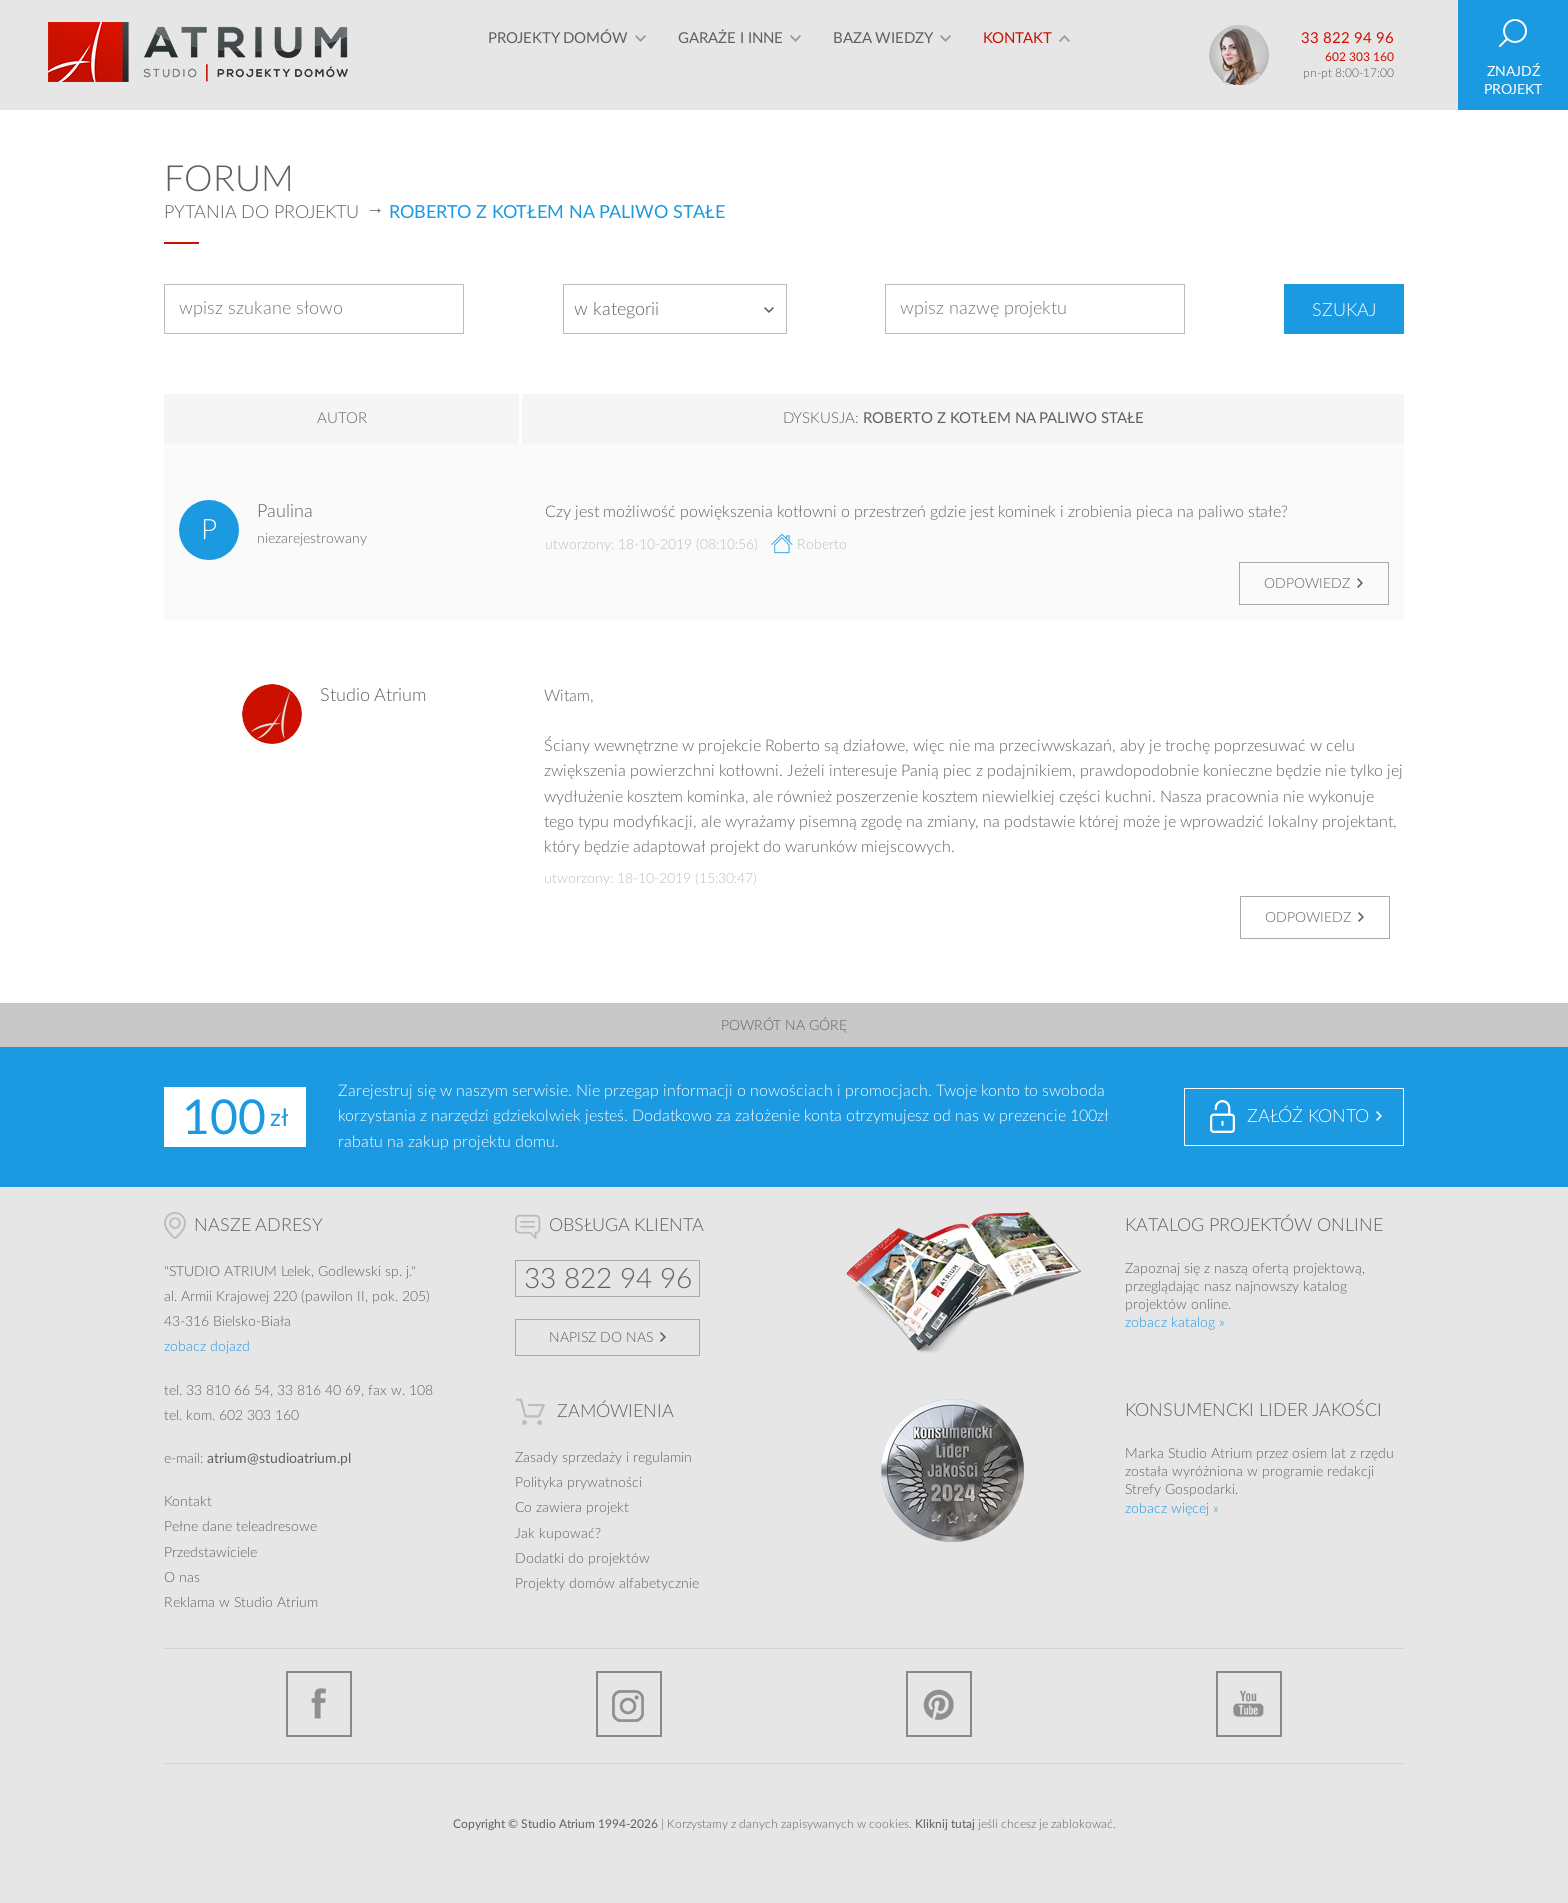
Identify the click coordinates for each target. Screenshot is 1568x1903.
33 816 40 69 (319, 1391)
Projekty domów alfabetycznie (607, 1584)
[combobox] (675, 309)
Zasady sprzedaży (568, 1458)
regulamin (662, 1458)
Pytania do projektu (261, 213)
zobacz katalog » (1175, 1323)
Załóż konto (1308, 1117)
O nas (182, 1578)
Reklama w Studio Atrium (241, 1603)
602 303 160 (1359, 57)
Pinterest (939, 1704)
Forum (229, 180)
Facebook (319, 1704)
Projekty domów (558, 54)
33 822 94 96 (1347, 38)
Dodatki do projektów (582, 1559)
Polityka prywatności (578, 1483)
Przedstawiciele (210, 1553)
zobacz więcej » (1172, 1509)
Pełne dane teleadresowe (240, 1527)
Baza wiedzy (883, 54)
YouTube (1249, 1704)
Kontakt (1017, 54)
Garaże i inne (730, 54)
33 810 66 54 (228, 1391)
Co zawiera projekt (572, 1508)
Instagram (629, 1704)
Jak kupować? (558, 1534)
